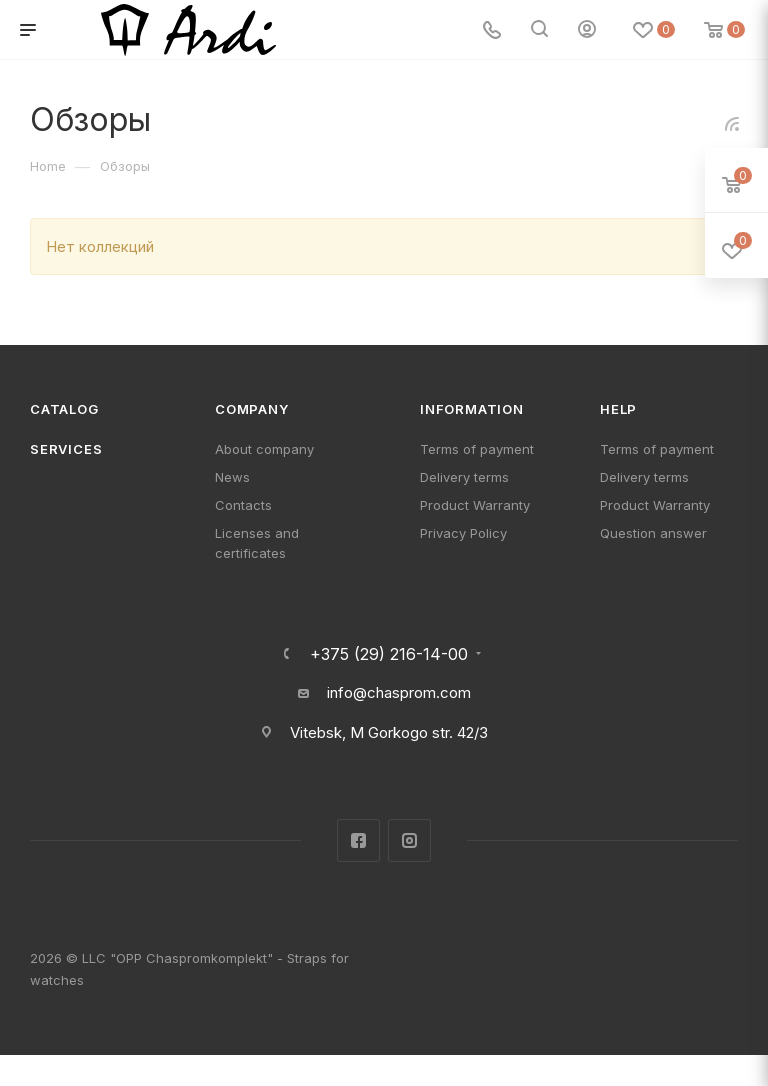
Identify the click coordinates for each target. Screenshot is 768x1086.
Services (66, 449)
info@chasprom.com (399, 692)
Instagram (409, 840)
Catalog (64, 409)
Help (618, 409)
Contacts (243, 505)
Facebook (358, 840)
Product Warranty (475, 505)
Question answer (653, 533)
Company (252, 409)
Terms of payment (477, 449)
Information (472, 409)
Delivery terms (464, 477)
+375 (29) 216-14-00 (389, 654)
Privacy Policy (463, 533)
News (232, 477)
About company (264, 449)
